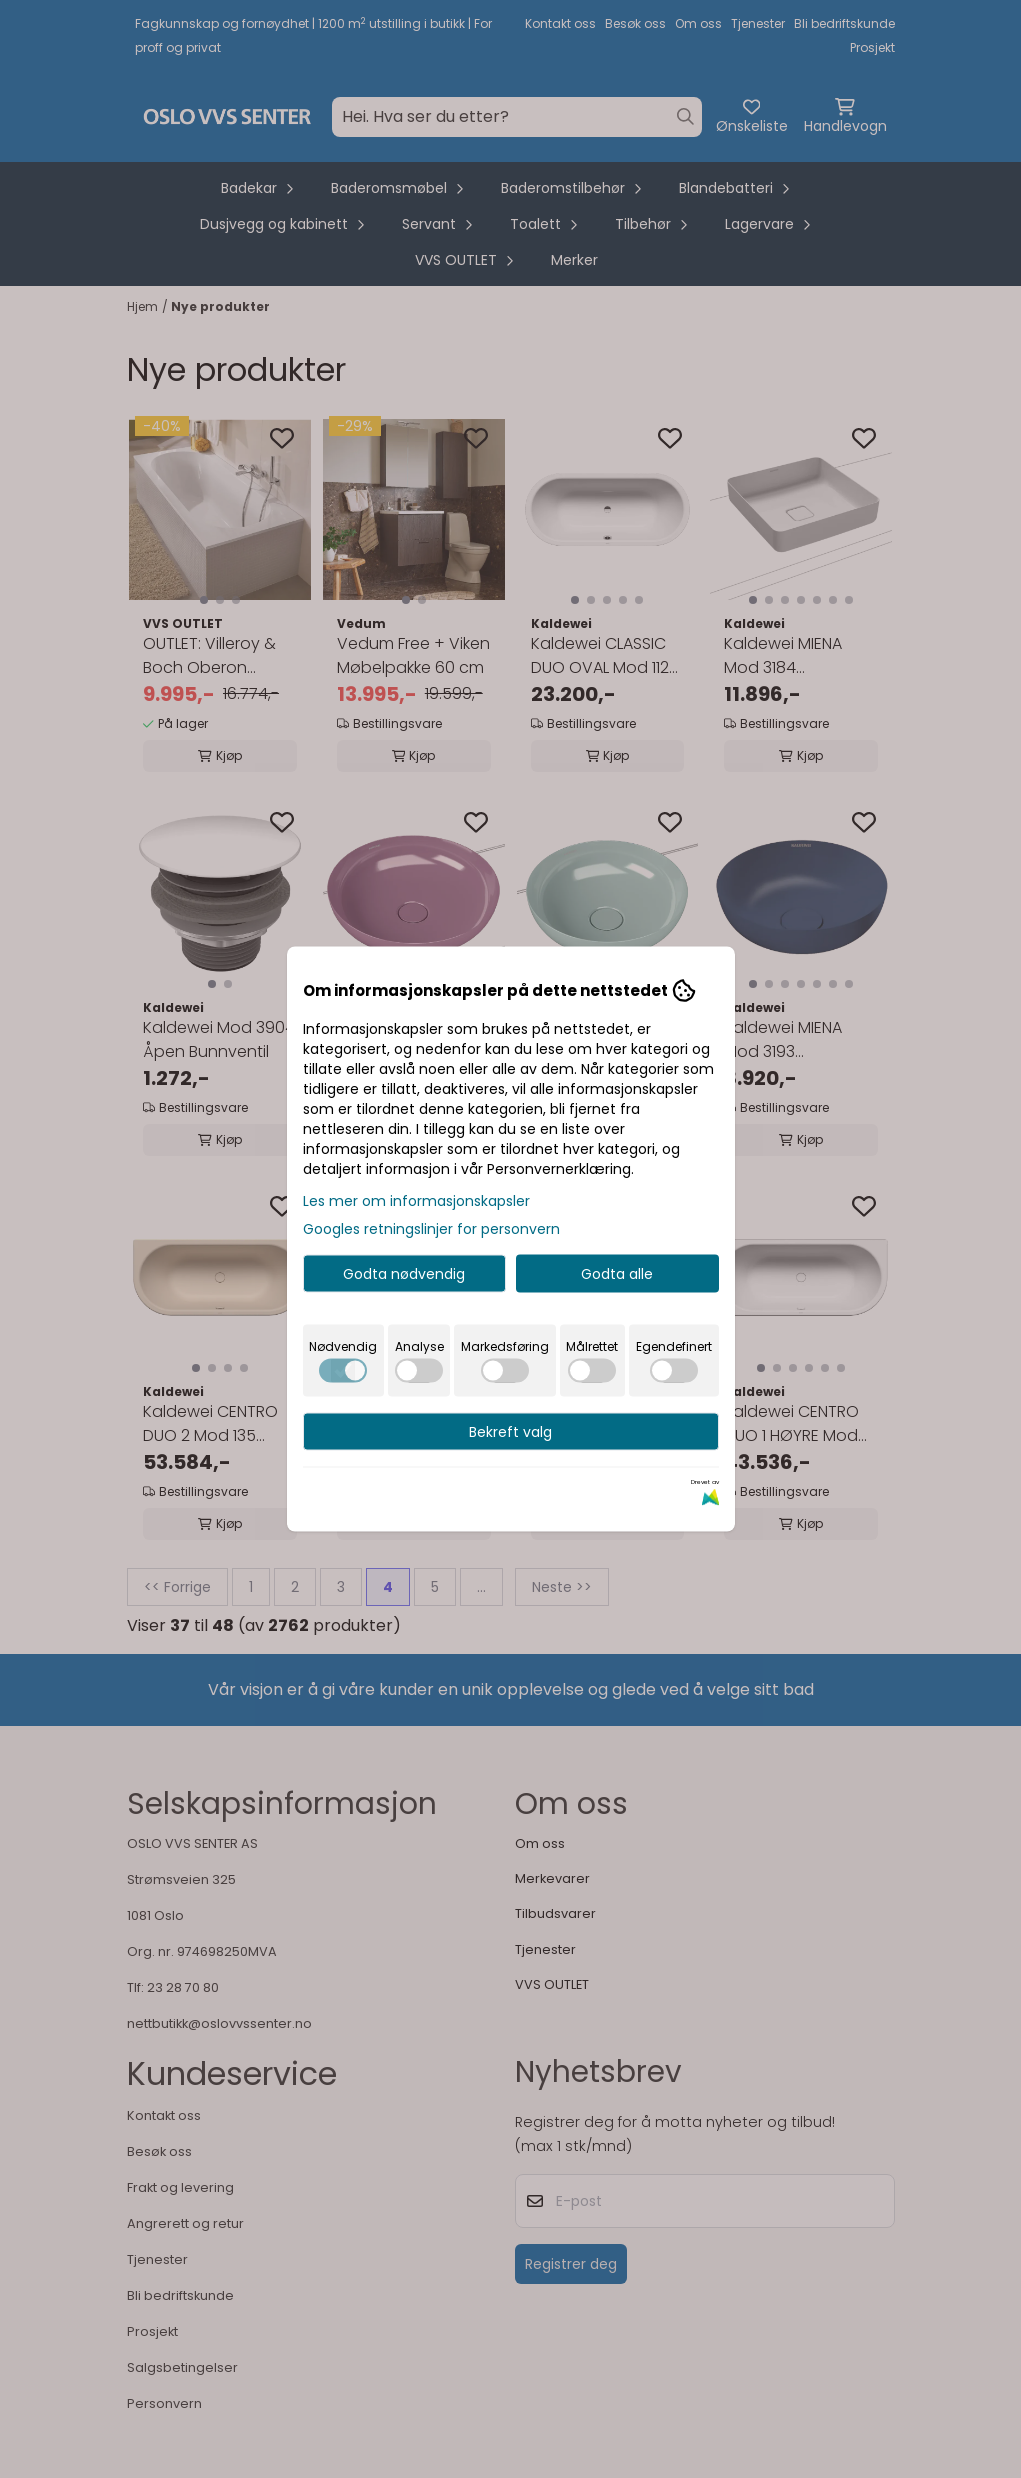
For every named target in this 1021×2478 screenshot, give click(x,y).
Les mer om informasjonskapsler (416, 1201)
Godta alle (617, 1274)
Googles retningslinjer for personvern (431, 1229)
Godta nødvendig (404, 1274)
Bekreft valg (510, 1432)
